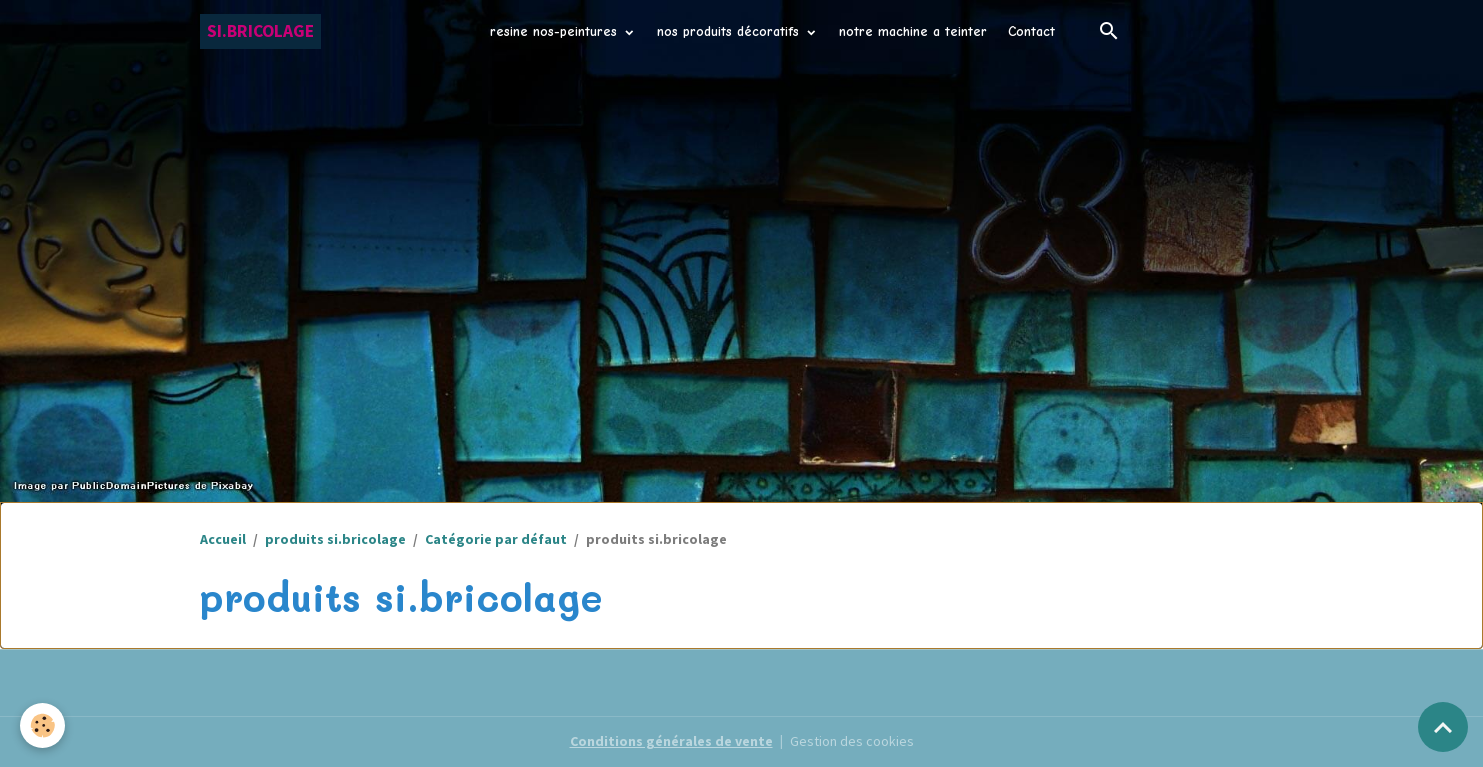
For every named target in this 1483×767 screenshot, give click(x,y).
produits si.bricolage (335, 539)
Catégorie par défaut (496, 539)
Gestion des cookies (852, 741)
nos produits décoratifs (730, 31)
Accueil (223, 539)
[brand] (260, 31)
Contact (1031, 31)
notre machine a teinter (913, 31)
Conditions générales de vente (671, 741)
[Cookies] (42, 725)
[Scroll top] (1443, 727)
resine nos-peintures (556, 31)
